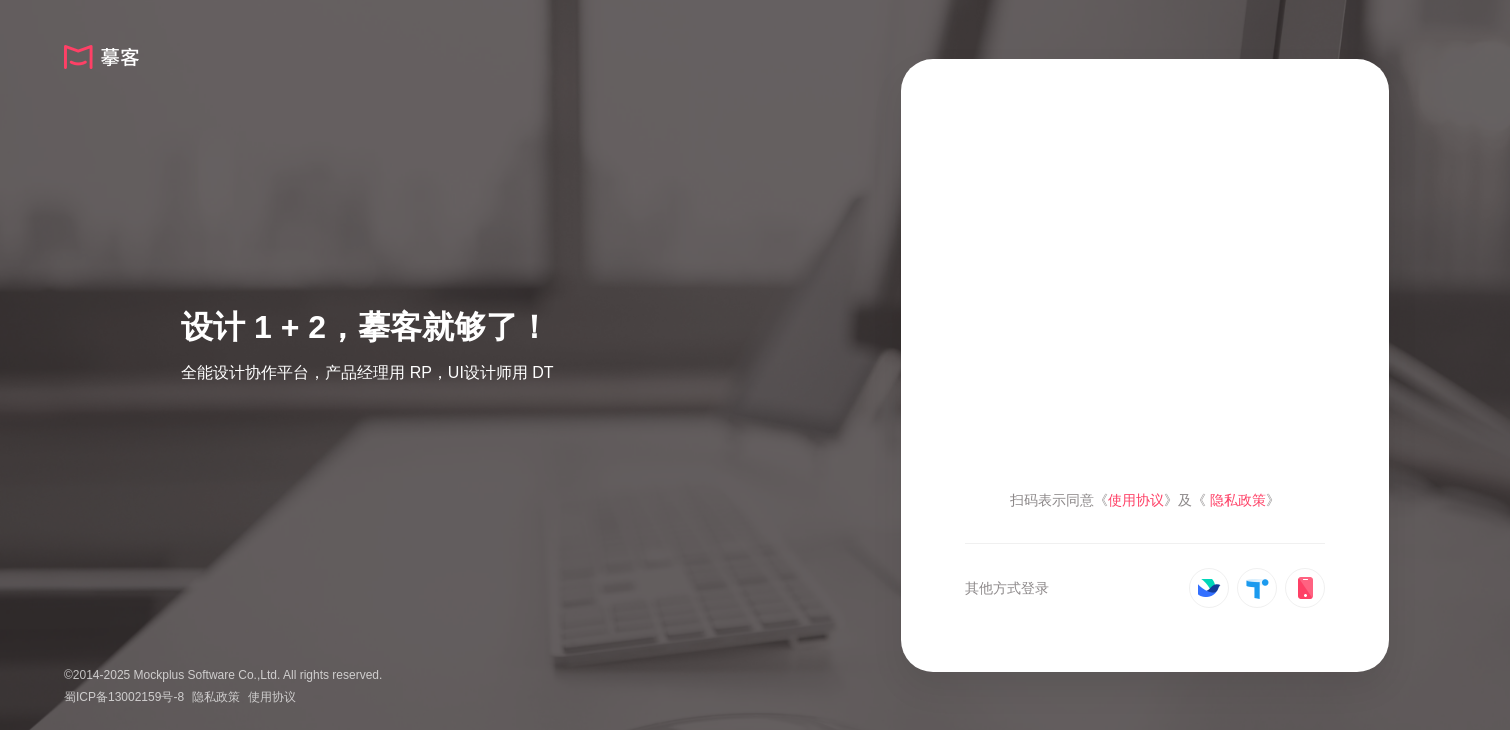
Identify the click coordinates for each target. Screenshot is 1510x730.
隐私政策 (216, 697)
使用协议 (272, 697)
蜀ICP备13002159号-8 (124, 697)
